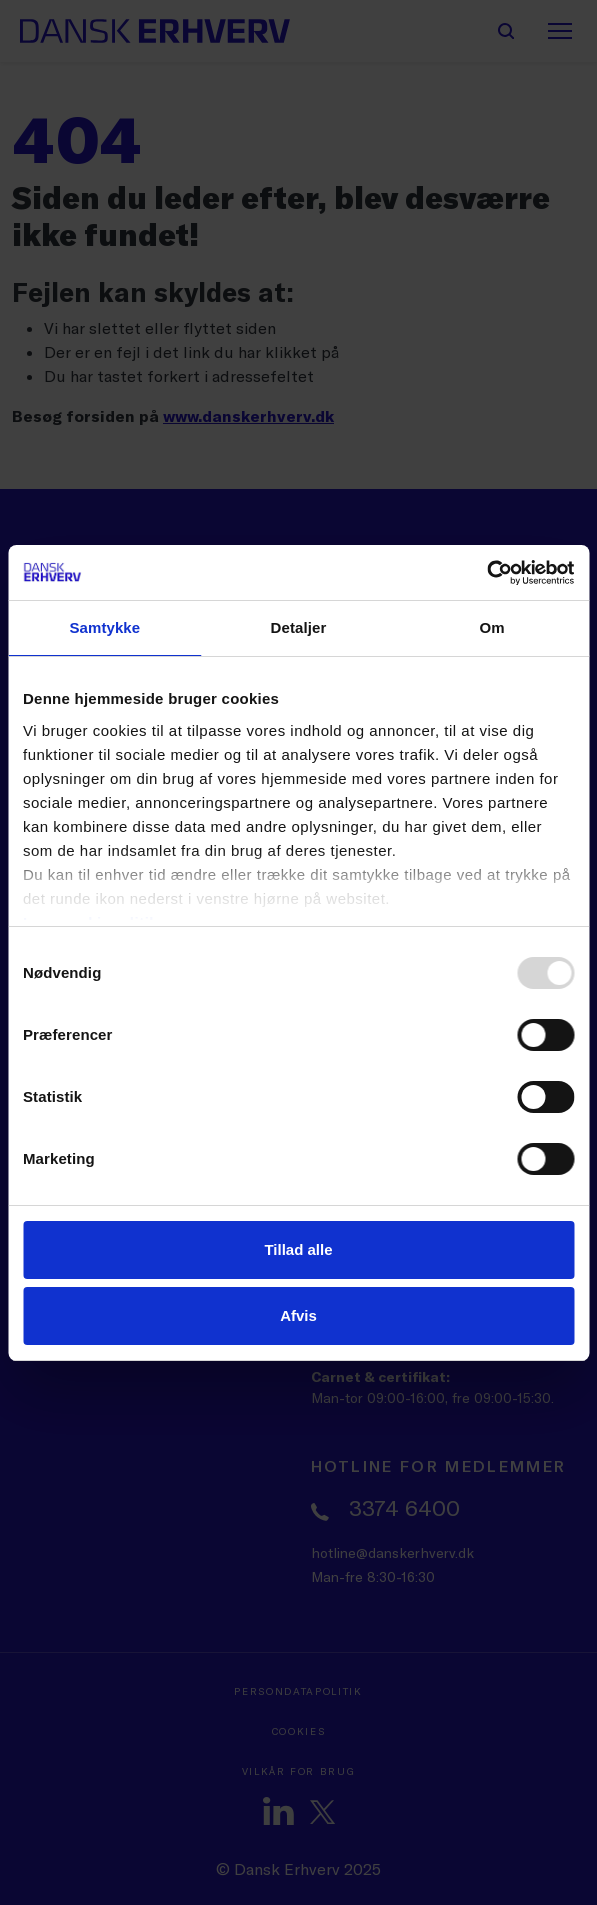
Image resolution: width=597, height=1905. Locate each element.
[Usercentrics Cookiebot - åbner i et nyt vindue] (486, 573)
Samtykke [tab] (104, 627)
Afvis (298, 1315)
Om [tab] (492, 627)
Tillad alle (298, 1249)
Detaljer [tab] (299, 627)
